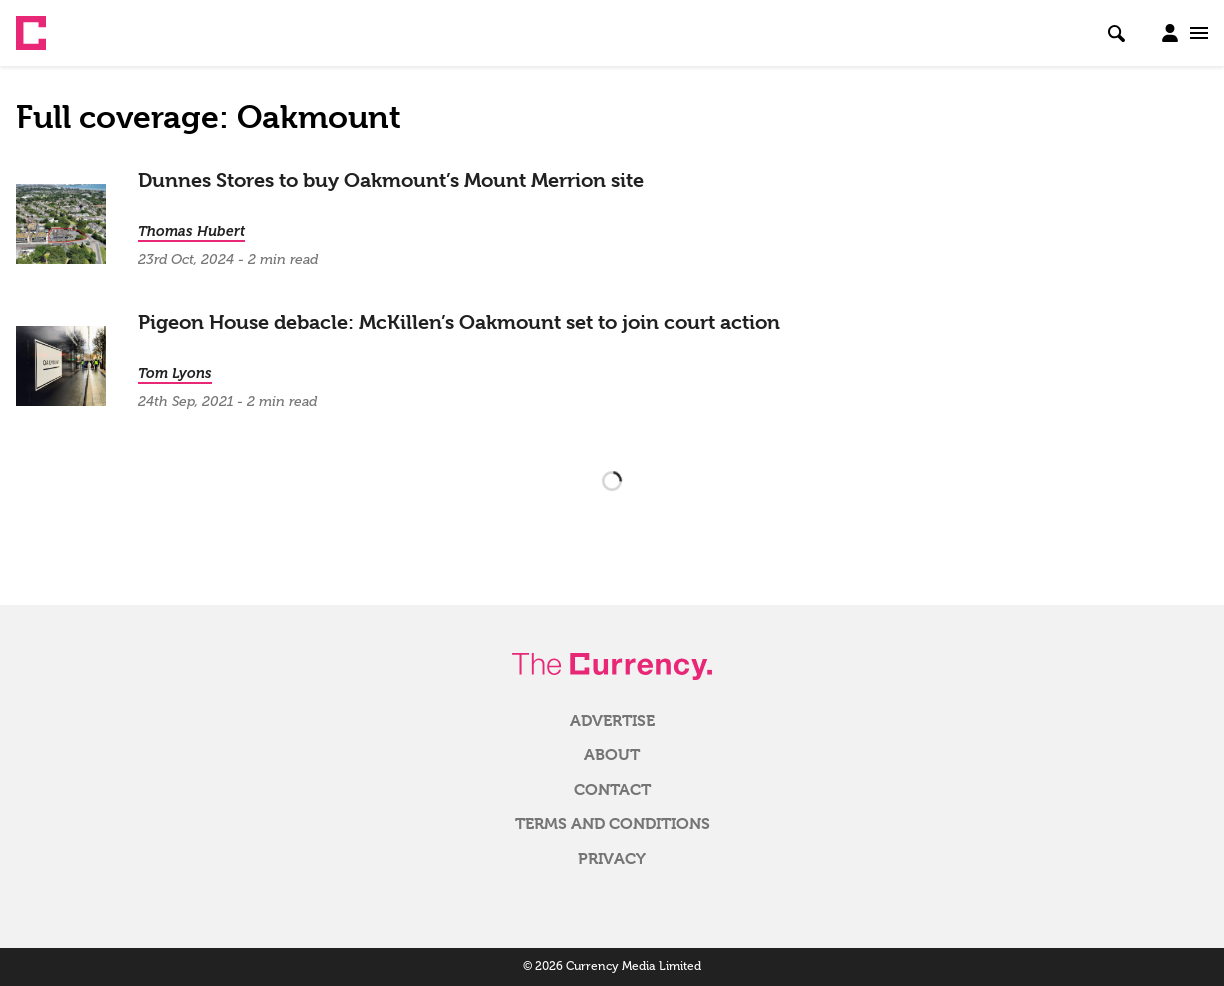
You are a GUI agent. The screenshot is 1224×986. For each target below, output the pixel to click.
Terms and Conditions (612, 824)
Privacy (612, 859)
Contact (612, 790)
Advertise (612, 721)
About (612, 755)
